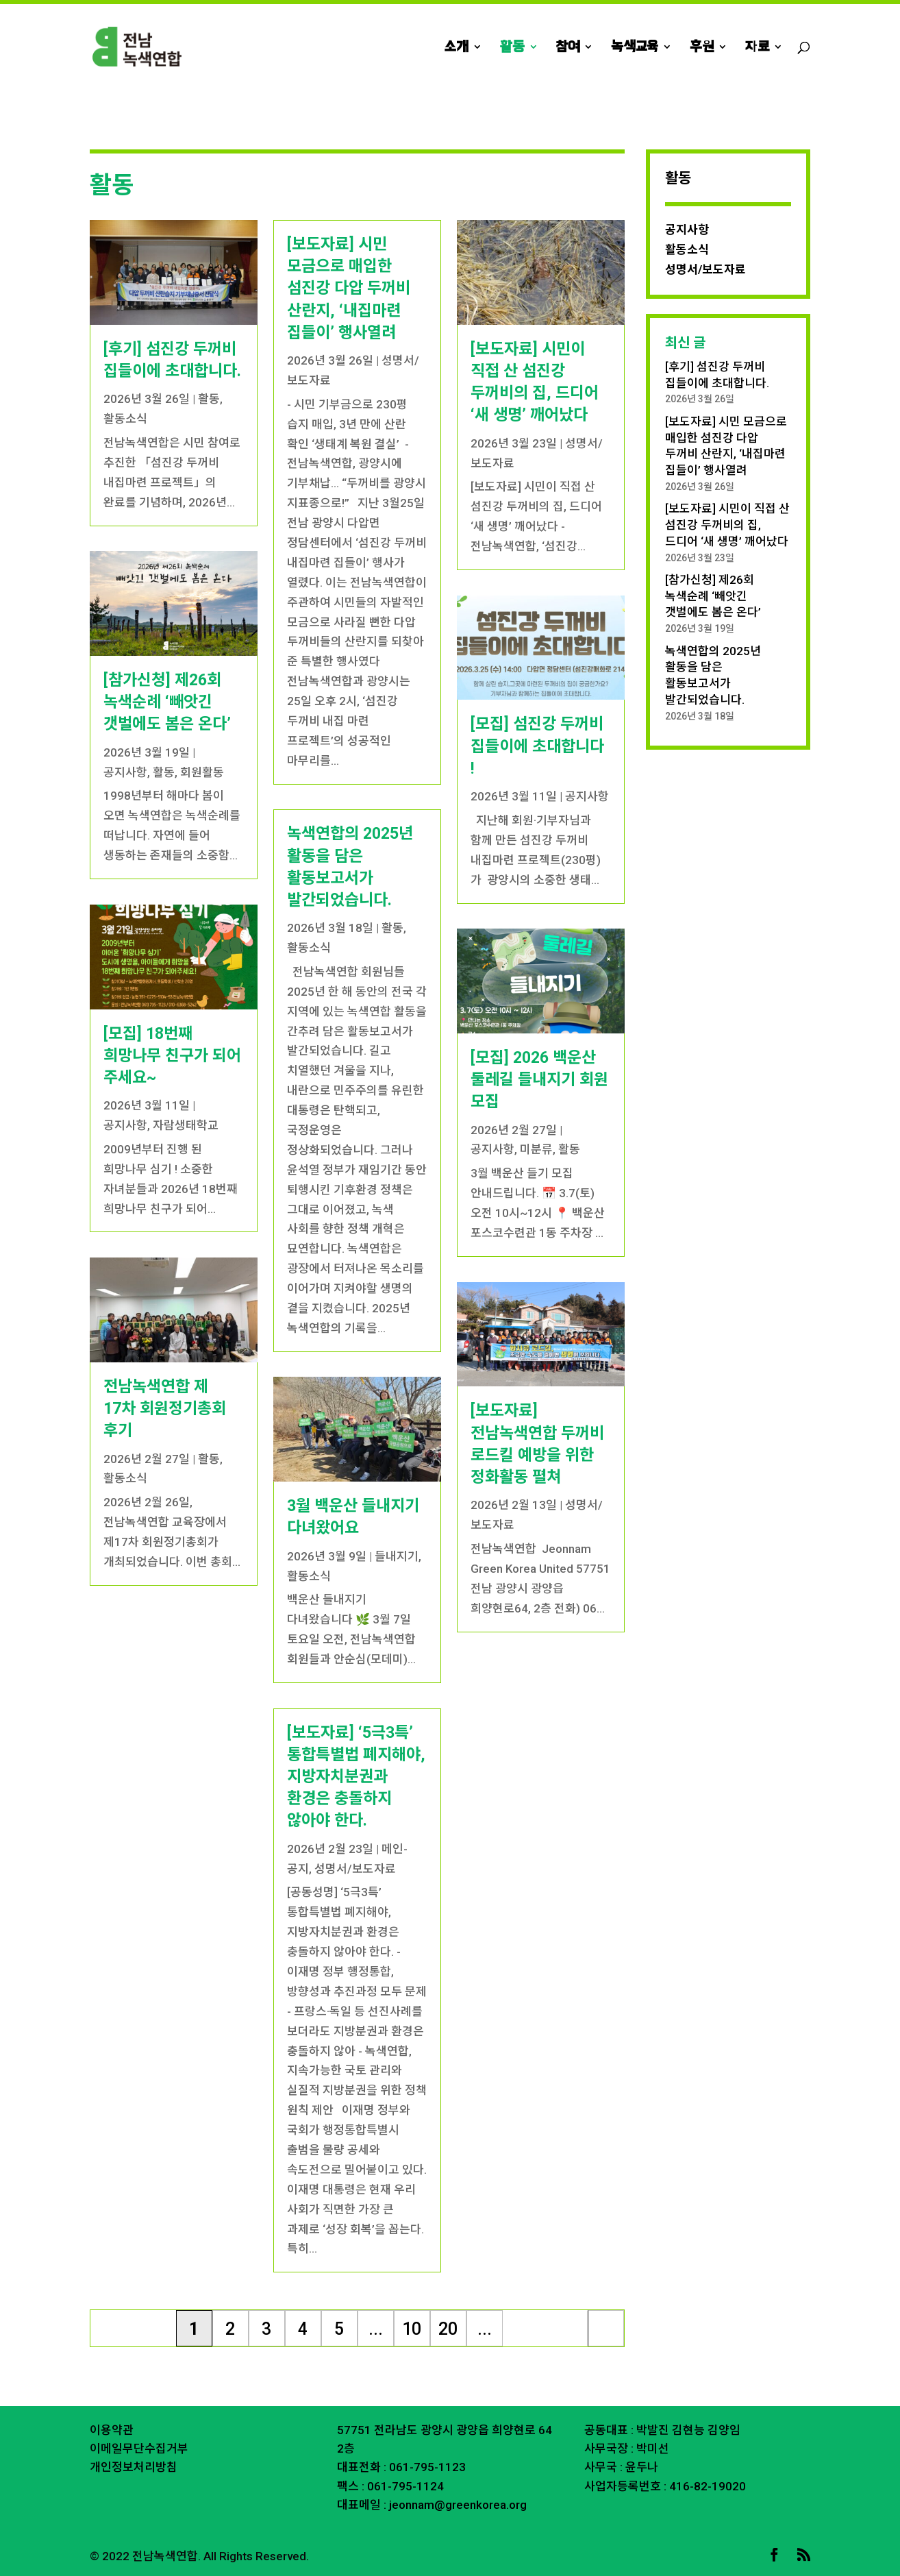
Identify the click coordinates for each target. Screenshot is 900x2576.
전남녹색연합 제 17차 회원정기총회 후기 (164, 1408)
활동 (512, 48)
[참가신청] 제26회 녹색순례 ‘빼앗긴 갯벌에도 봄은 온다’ (167, 702)
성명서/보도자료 (355, 1869)
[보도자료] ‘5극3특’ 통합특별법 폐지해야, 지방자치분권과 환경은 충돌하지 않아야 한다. (356, 1777)
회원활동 (202, 772)
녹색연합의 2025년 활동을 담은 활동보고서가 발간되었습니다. (713, 675)
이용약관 (112, 2430)
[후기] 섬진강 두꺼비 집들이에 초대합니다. (717, 375)
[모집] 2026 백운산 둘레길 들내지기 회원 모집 (539, 1079)
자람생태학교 (185, 1125)
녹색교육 (634, 48)
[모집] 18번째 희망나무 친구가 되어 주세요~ (172, 1056)
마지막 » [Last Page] (606, 2332)
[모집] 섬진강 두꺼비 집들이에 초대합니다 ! (537, 746)
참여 (567, 48)
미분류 (536, 1149)
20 (448, 2329)
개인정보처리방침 (133, 2467)
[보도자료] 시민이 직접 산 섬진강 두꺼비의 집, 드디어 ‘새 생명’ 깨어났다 (727, 525)
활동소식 (125, 419)
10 (411, 2329)
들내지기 (396, 1556)
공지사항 (125, 772)
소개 (456, 48)
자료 (757, 48)
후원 (702, 48)
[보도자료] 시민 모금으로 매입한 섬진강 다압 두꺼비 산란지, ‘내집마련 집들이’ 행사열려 (348, 288)
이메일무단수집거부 (139, 2448)
